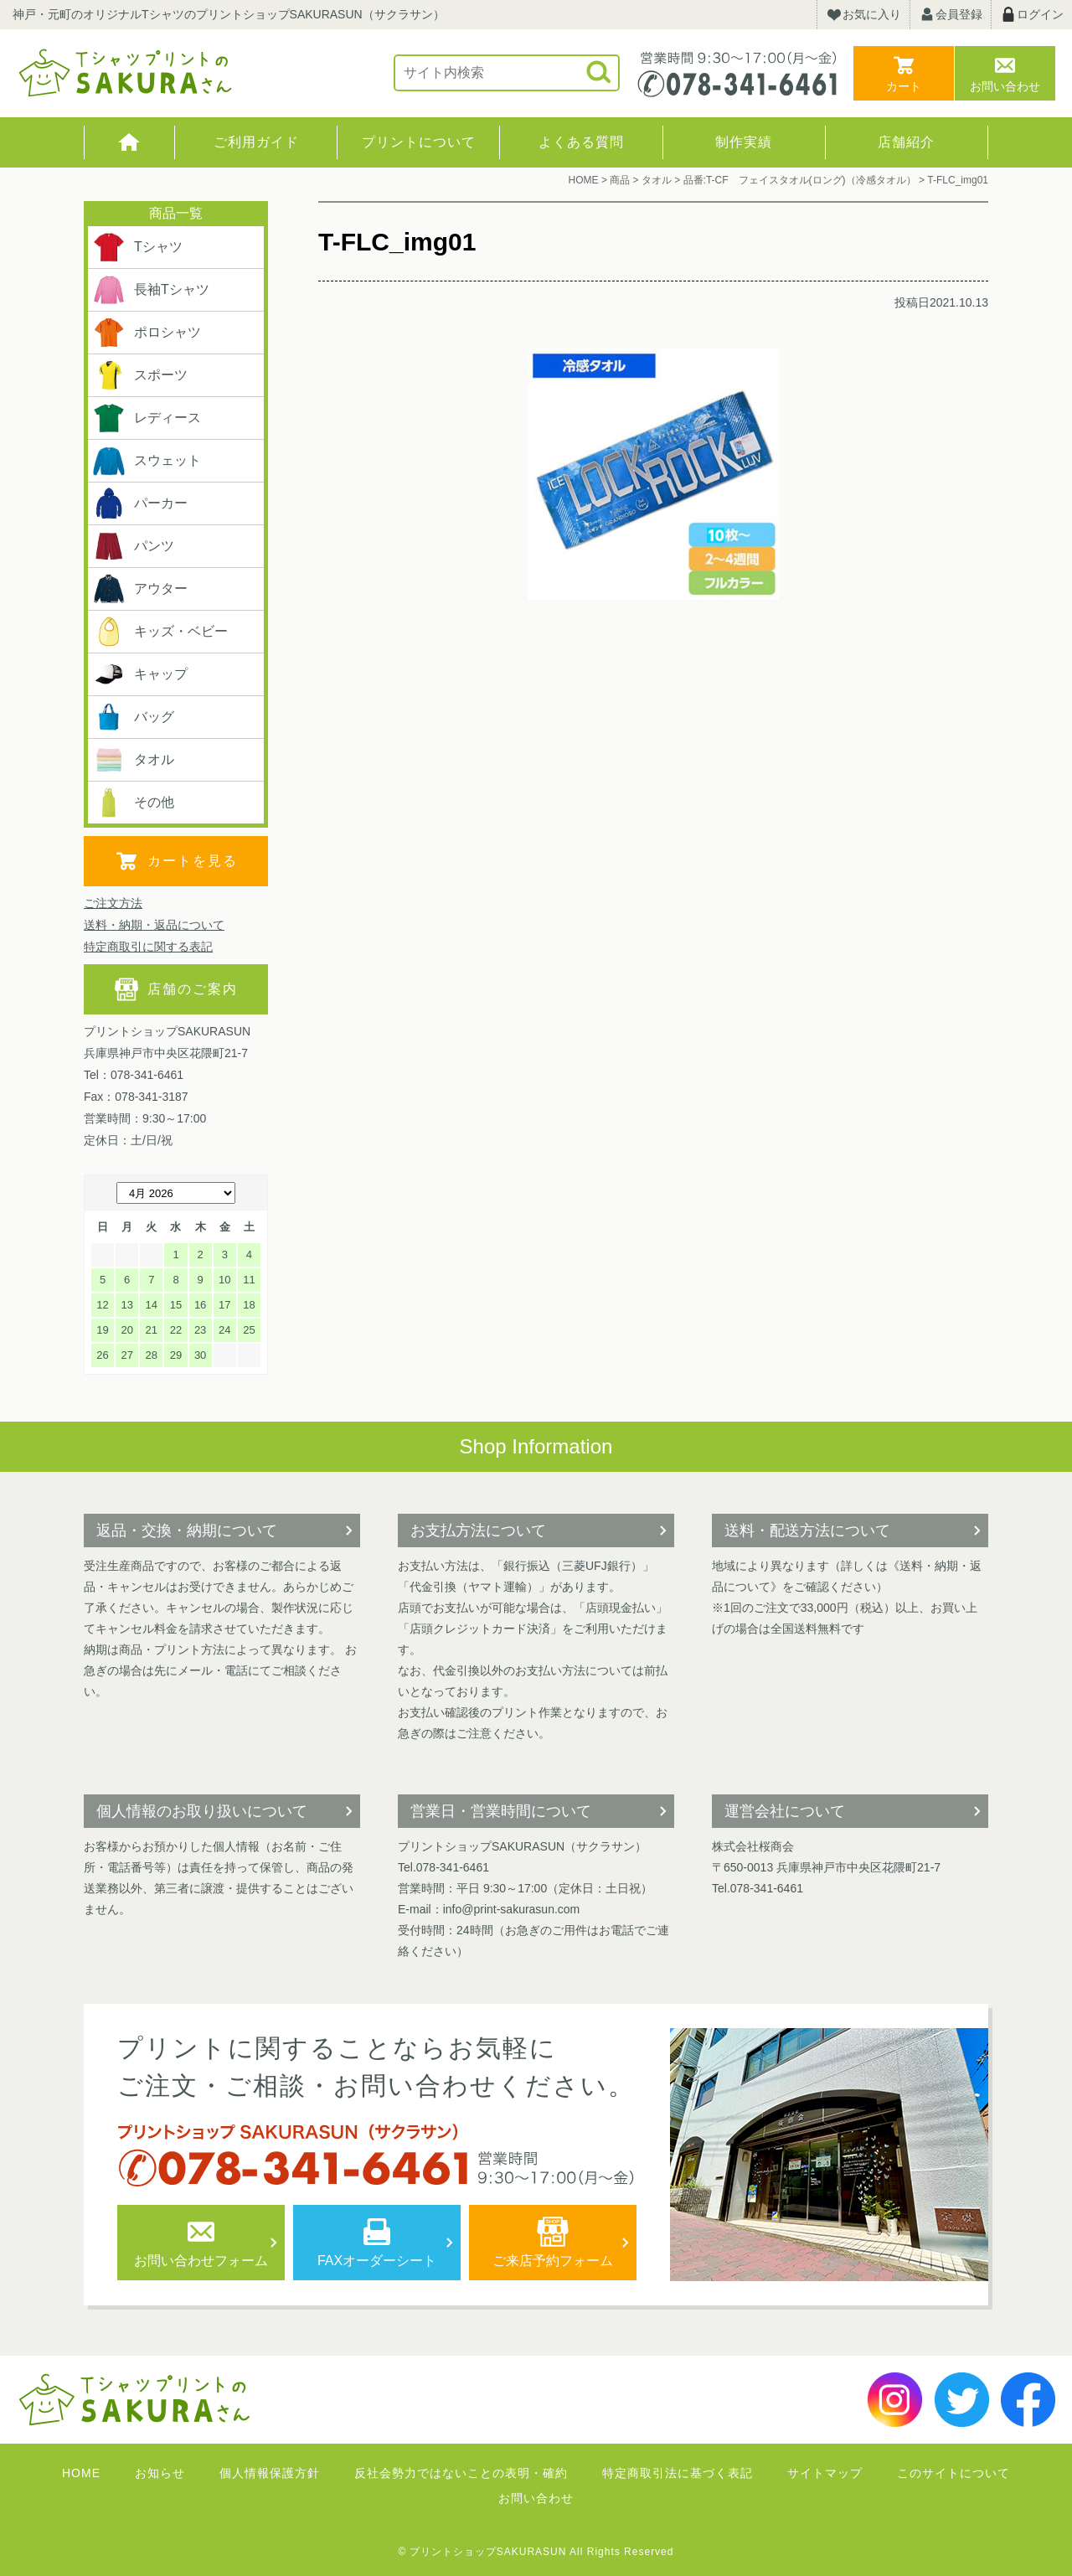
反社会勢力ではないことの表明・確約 (461, 2473)
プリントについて (419, 142)
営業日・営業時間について (500, 1811)
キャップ (140, 674)
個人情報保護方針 (269, 2473)
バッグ (133, 717)
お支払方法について (478, 1530)
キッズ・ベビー (160, 631)
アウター (140, 589)
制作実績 (743, 142)
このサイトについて (953, 2473)
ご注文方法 (113, 903)
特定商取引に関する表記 (148, 946)
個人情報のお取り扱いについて (201, 1811)
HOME (129, 142)
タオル (133, 760)
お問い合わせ (1005, 86)
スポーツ (140, 375)
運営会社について (784, 1811)
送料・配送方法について (807, 1530)
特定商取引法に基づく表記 (677, 2473)
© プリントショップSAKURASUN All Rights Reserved (536, 2552)
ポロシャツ (146, 332)
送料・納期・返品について (154, 925)
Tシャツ (137, 247)
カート (903, 86)
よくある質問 (581, 142)
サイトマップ (825, 2473)
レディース (146, 418)
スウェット (146, 461)
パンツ (133, 546)
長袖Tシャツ (150, 290)
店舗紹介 (906, 142)
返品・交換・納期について (186, 1530)
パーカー (140, 503)
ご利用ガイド (256, 142)
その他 (133, 802)
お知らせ (160, 2473)
